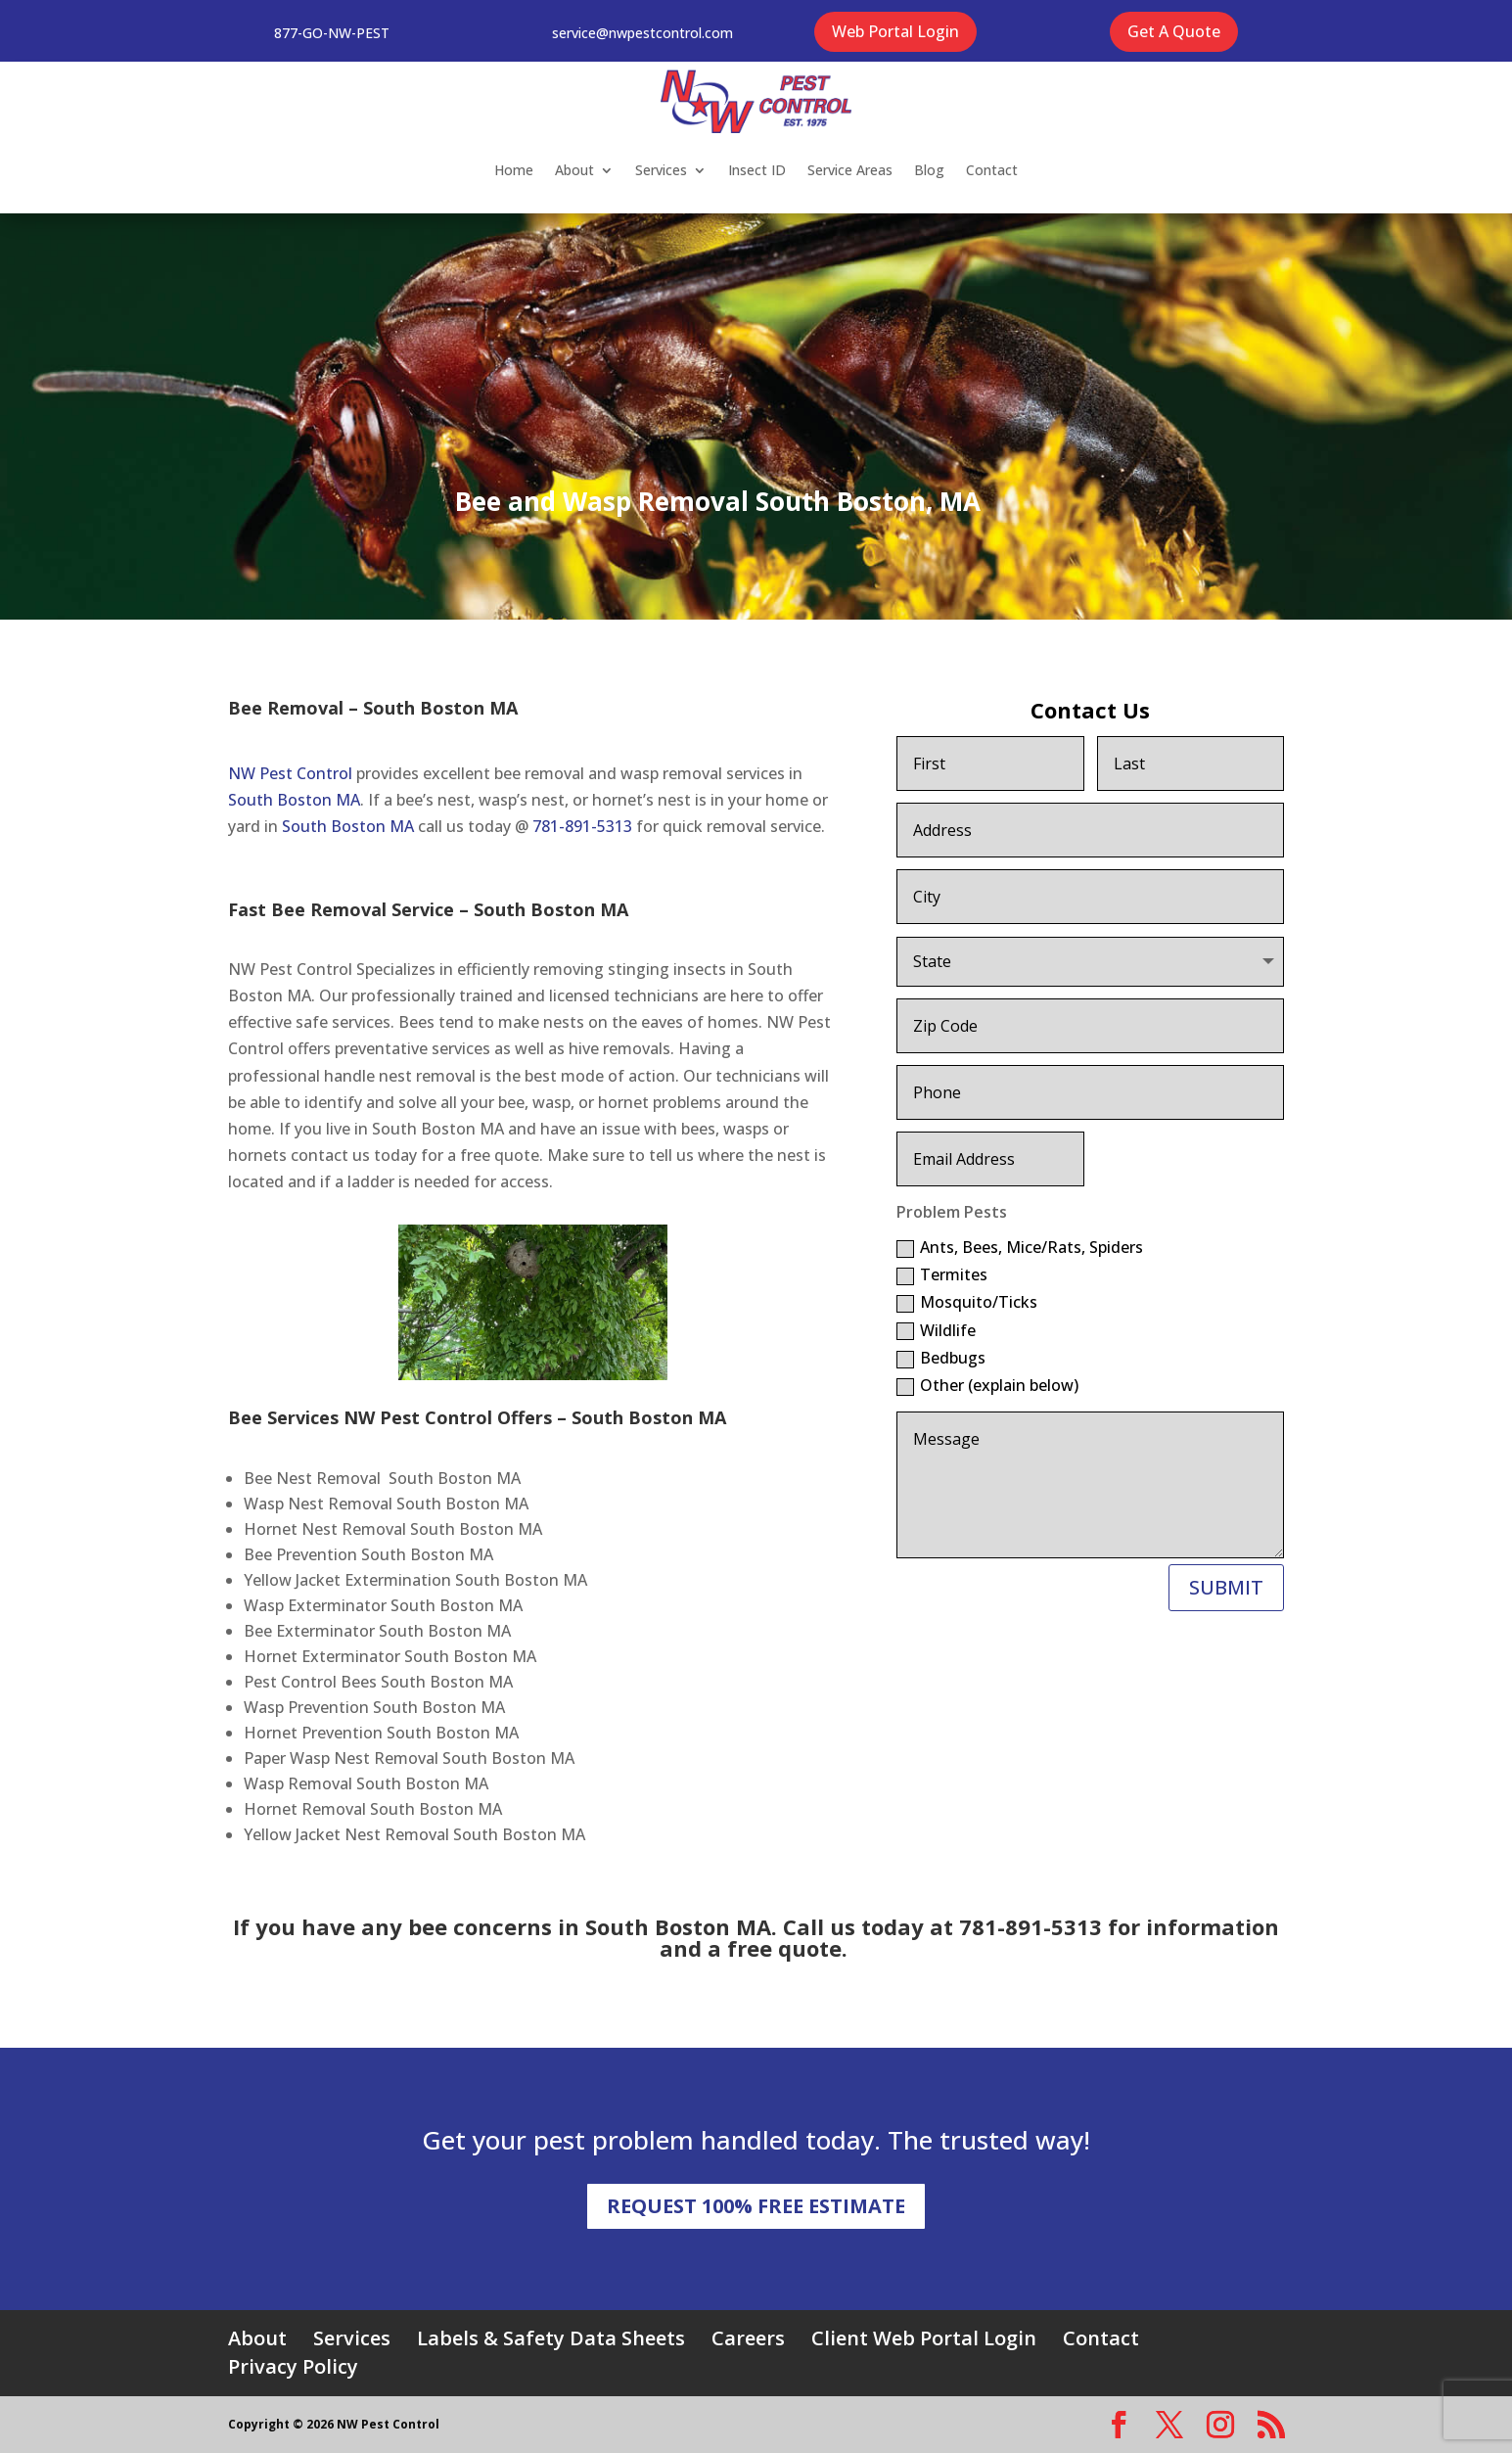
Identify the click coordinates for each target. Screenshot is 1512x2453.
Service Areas (850, 170)
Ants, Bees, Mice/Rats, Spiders (1019, 1247)
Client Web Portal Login (923, 2338)
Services (661, 170)
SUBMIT (1226, 1587)
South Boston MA (294, 799)
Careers (748, 2338)
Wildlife (936, 1330)
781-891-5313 (582, 826)
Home (513, 170)
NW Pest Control (290, 773)
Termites (941, 1274)
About (574, 170)
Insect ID (757, 170)
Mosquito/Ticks (966, 1302)
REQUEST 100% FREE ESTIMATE (756, 2206)
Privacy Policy (293, 2366)
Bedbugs (940, 1357)
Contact (992, 170)
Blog (929, 170)
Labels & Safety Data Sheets (551, 2338)
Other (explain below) (987, 1385)
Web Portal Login (895, 31)
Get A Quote (1173, 31)
